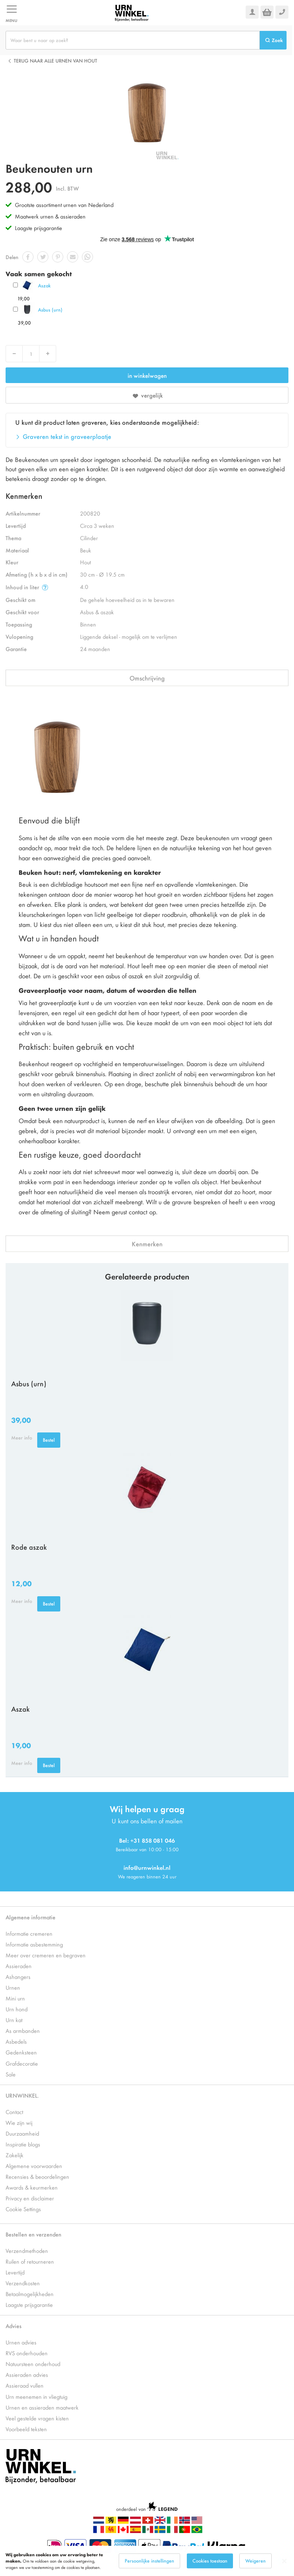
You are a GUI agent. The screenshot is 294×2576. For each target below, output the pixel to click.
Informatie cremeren (29, 1933)
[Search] (273, 40)
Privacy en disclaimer (30, 2198)
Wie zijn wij (19, 2122)
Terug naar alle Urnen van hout (55, 60)
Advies (14, 2326)
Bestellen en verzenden (33, 2234)
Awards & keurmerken (32, 2187)
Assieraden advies (27, 2374)
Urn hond (17, 2009)
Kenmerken (147, 1243)
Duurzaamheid (22, 2133)
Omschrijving (147, 677)
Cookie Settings (23, 2209)
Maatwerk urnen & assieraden (50, 216)
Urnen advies (21, 2342)
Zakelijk (14, 2155)
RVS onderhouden (27, 2353)
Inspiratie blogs (23, 2144)
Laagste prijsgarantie (38, 228)
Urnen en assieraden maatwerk (42, 2407)
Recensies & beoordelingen (37, 2176)
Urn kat (14, 2020)
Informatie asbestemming (34, 1944)
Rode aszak (29, 1547)
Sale (11, 2074)
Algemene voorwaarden (34, 2165)
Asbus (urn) (50, 309)
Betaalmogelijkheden (30, 2294)
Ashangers (18, 1976)
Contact (14, 2112)
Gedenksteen (21, 2052)
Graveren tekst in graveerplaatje (67, 436)
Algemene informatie (30, 1917)
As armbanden (23, 2030)
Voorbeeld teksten (26, 2429)
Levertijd (15, 2272)
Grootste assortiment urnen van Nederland (64, 204)
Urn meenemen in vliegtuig (36, 2396)
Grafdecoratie (22, 2063)
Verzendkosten (23, 2283)
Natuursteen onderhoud (33, 2364)
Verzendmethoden (27, 2250)
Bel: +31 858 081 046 (147, 1840)
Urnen (13, 1987)
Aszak (44, 285)
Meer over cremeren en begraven (46, 1955)
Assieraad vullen (25, 2385)
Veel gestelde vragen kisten (37, 2418)
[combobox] (133, 40)
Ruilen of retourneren (30, 2261)
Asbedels (16, 2041)
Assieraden (19, 1966)
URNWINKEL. (22, 2095)
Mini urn (15, 1998)
